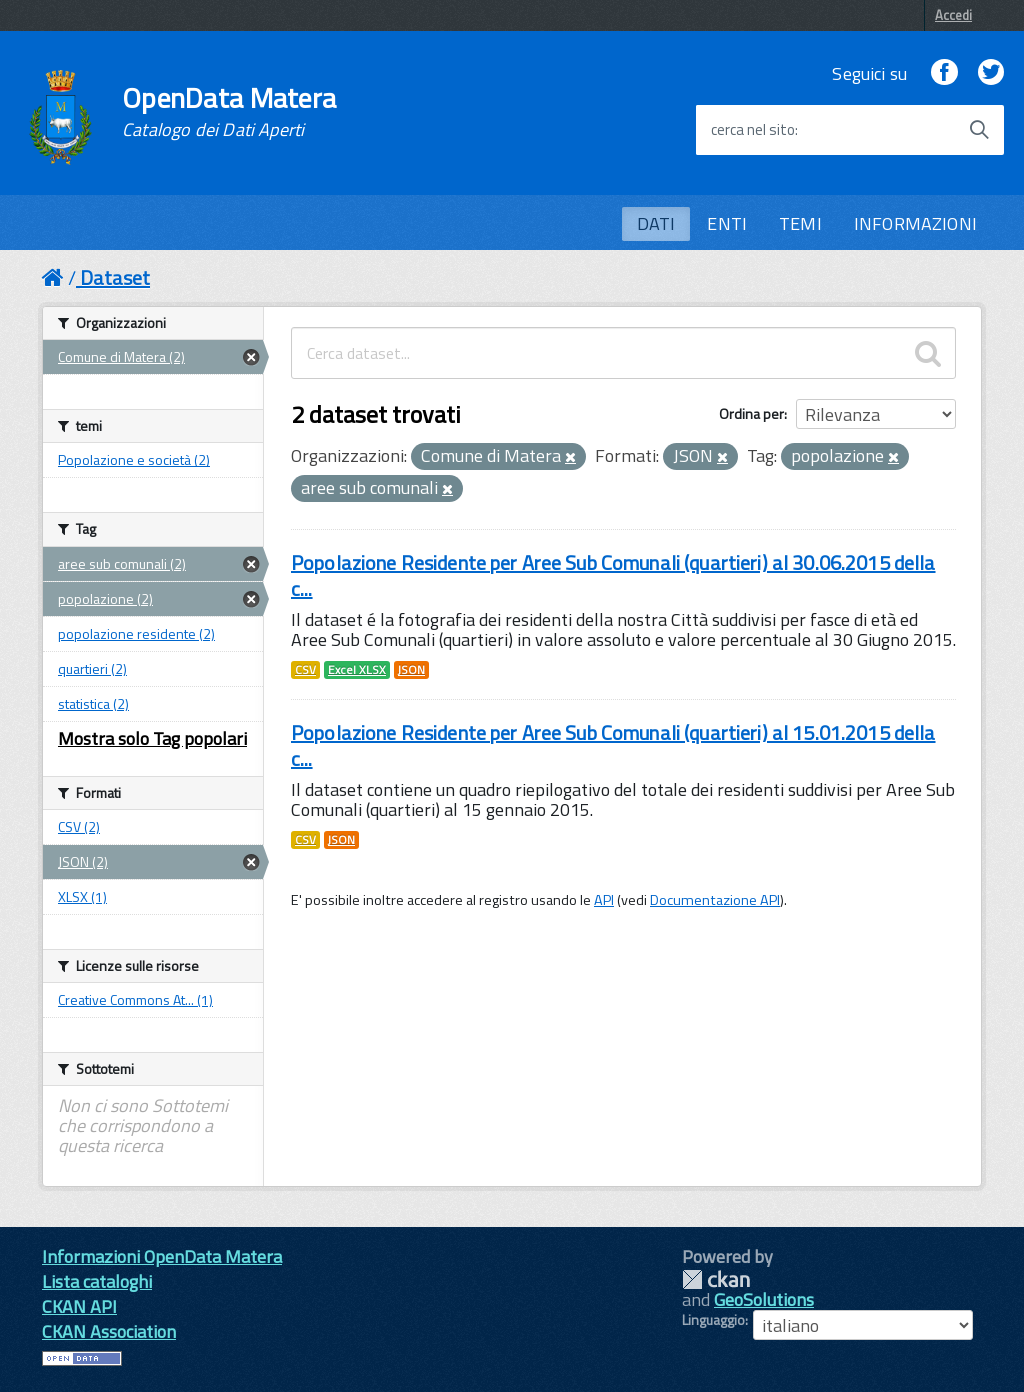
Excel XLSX (357, 670)
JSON (411, 670)
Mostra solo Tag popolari (152, 738)
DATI (656, 223)
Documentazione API (715, 900)
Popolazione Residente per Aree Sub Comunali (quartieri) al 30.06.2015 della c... (613, 575)
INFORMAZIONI (915, 223)
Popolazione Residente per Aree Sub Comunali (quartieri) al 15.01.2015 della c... (613, 745)
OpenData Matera (229, 112)
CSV (305, 670)
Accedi (953, 15)
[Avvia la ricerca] (979, 130)
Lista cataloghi (97, 1281)
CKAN (716, 1279)
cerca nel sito (753, 130)
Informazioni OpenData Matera (162, 1256)
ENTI (727, 223)
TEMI (800, 223)
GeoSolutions (764, 1299)
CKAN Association (109, 1331)
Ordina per (751, 413)
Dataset (115, 277)
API (604, 900)
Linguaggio (713, 1320)
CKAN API (79, 1306)
